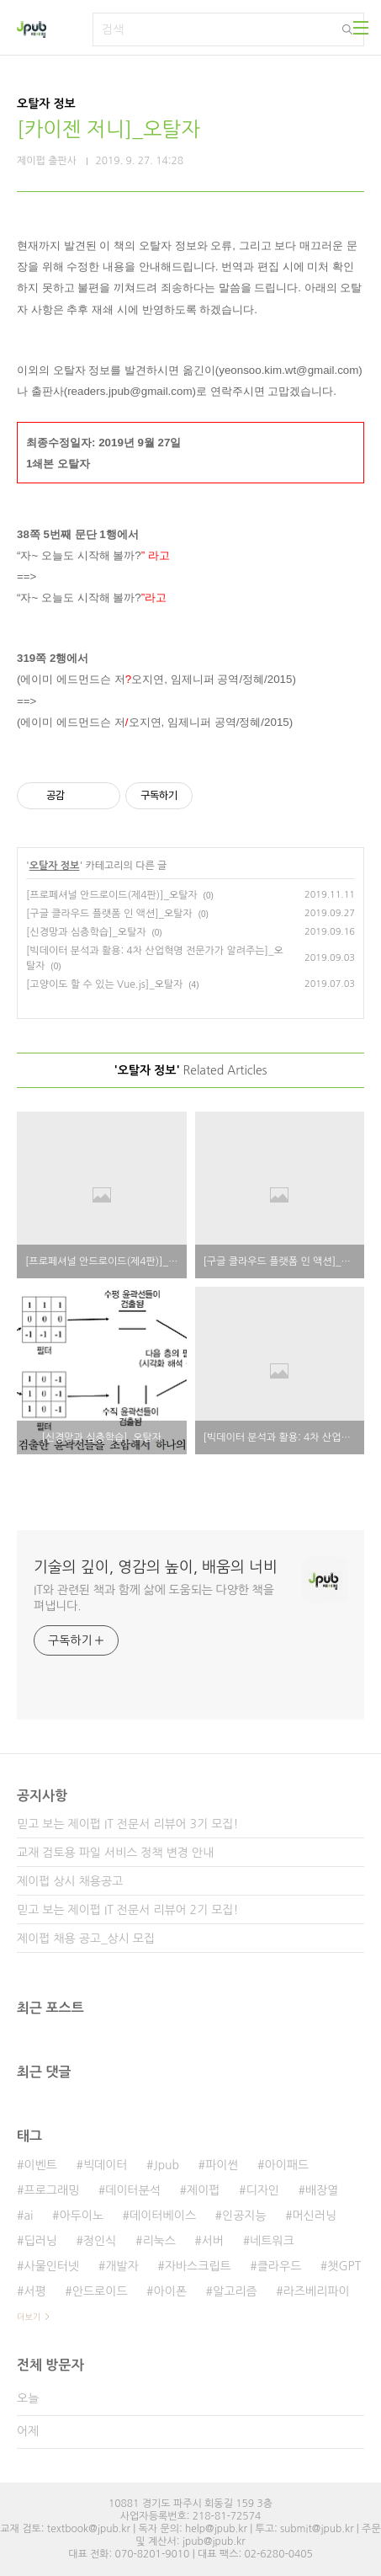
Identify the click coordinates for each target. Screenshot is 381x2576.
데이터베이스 (163, 2215)
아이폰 (170, 2291)
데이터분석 (133, 2190)
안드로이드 (100, 2291)
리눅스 (158, 2241)
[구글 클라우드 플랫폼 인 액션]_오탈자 (109, 914)
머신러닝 (315, 2215)
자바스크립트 (198, 2266)
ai (28, 2215)
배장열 (321, 2190)
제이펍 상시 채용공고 (70, 1881)
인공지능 (244, 2215)
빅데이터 (105, 2165)
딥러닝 (40, 2241)
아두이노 (81, 2215)
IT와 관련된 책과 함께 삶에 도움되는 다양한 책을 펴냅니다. (154, 1598)
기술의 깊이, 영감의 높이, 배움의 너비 (156, 1567)
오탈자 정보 (54, 866)
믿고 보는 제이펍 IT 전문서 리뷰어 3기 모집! (127, 1824)
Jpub (167, 2165)
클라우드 (279, 2266)
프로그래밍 (51, 2190)
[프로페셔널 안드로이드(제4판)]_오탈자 (112, 895)
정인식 (99, 2241)
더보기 (28, 2316)
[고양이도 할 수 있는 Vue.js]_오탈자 (104, 984)
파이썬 (221, 2165)
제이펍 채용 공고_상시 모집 (86, 1938)
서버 (213, 2241)
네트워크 (272, 2241)
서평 (34, 2291)
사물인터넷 (51, 2266)
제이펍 (203, 2190)
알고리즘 (235, 2291)
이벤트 (40, 2165)
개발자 (121, 2266)
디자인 (262, 2190)
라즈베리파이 (316, 2291)
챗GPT (344, 2266)
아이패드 (287, 2165)
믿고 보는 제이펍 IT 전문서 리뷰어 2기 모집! (127, 1910)
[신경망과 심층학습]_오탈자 (86, 932)
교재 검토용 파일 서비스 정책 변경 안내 (115, 1853)
